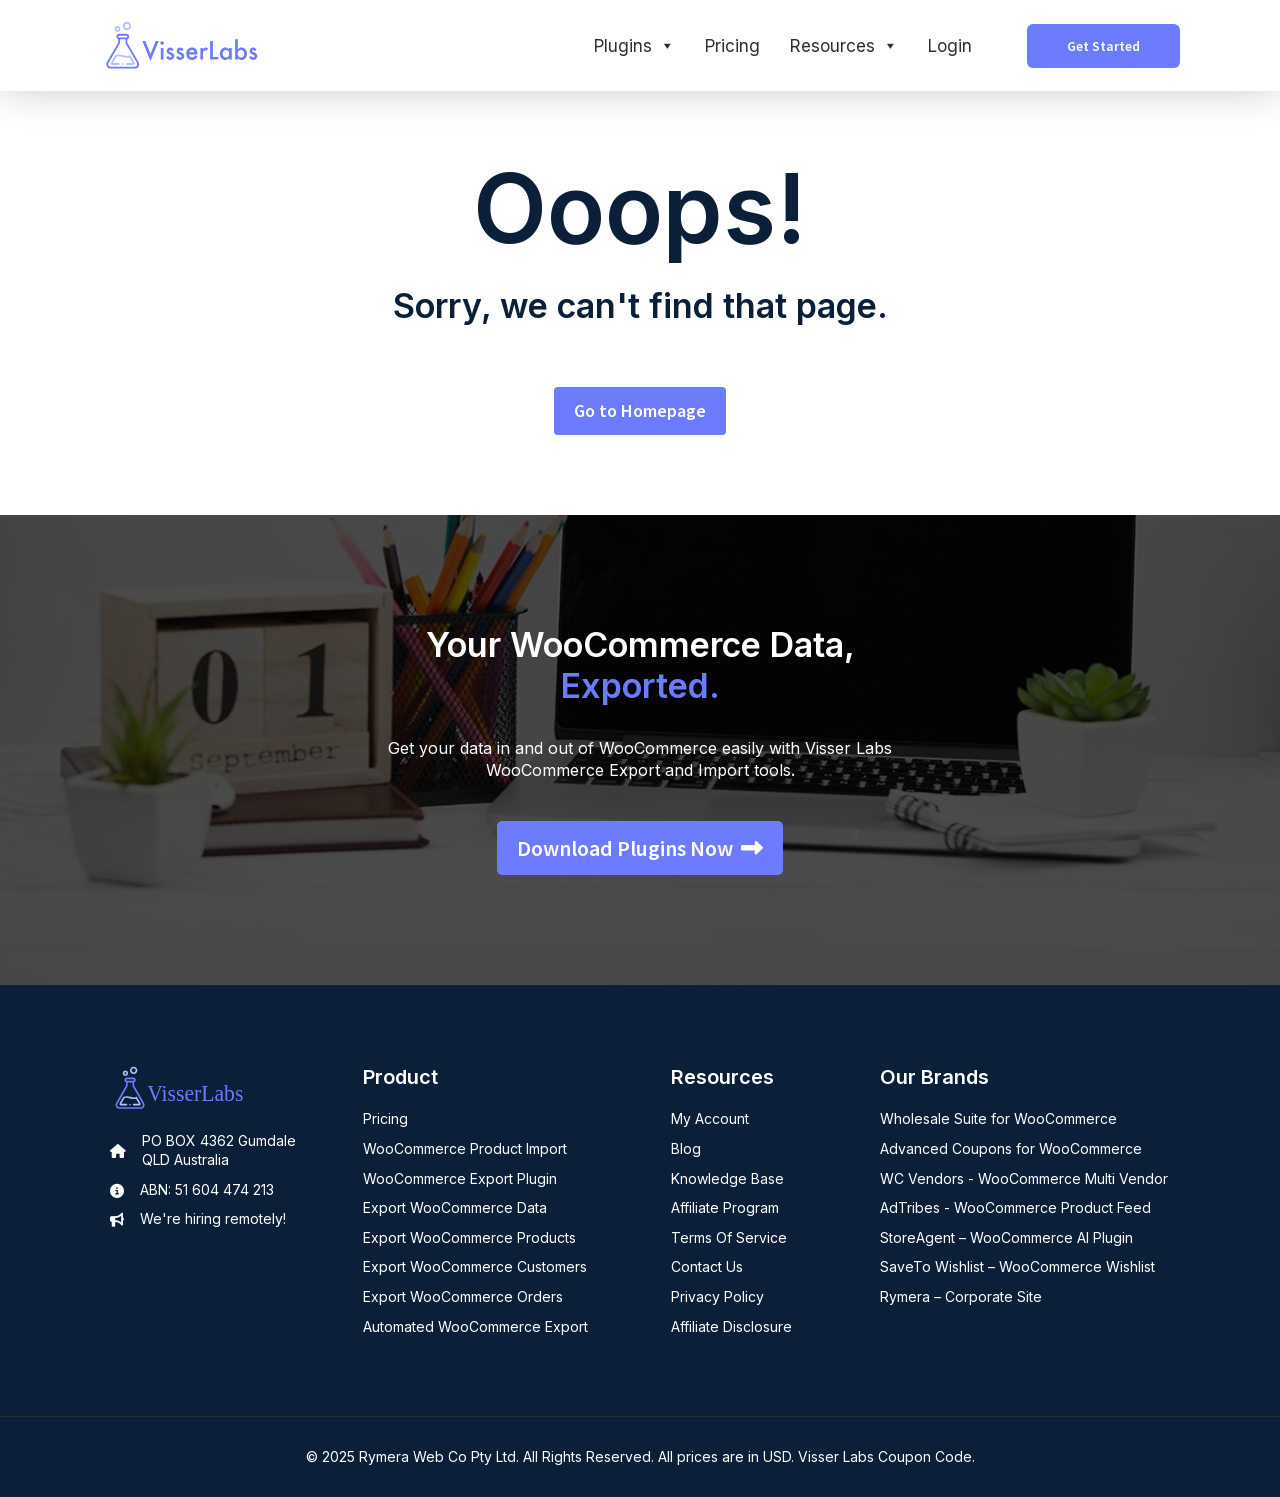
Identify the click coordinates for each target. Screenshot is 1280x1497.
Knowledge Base (727, 1178)
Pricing (732, 46)
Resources (844, 46)
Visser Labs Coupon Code (885, 1456)
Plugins (634, 46)
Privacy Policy (717, 1296)
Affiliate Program (725, 1207)
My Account (710, 1118)
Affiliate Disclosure (731, 1326)
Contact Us (707, 1266)
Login (950, 46)
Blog (686, 1148)
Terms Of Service (729, 1237)
